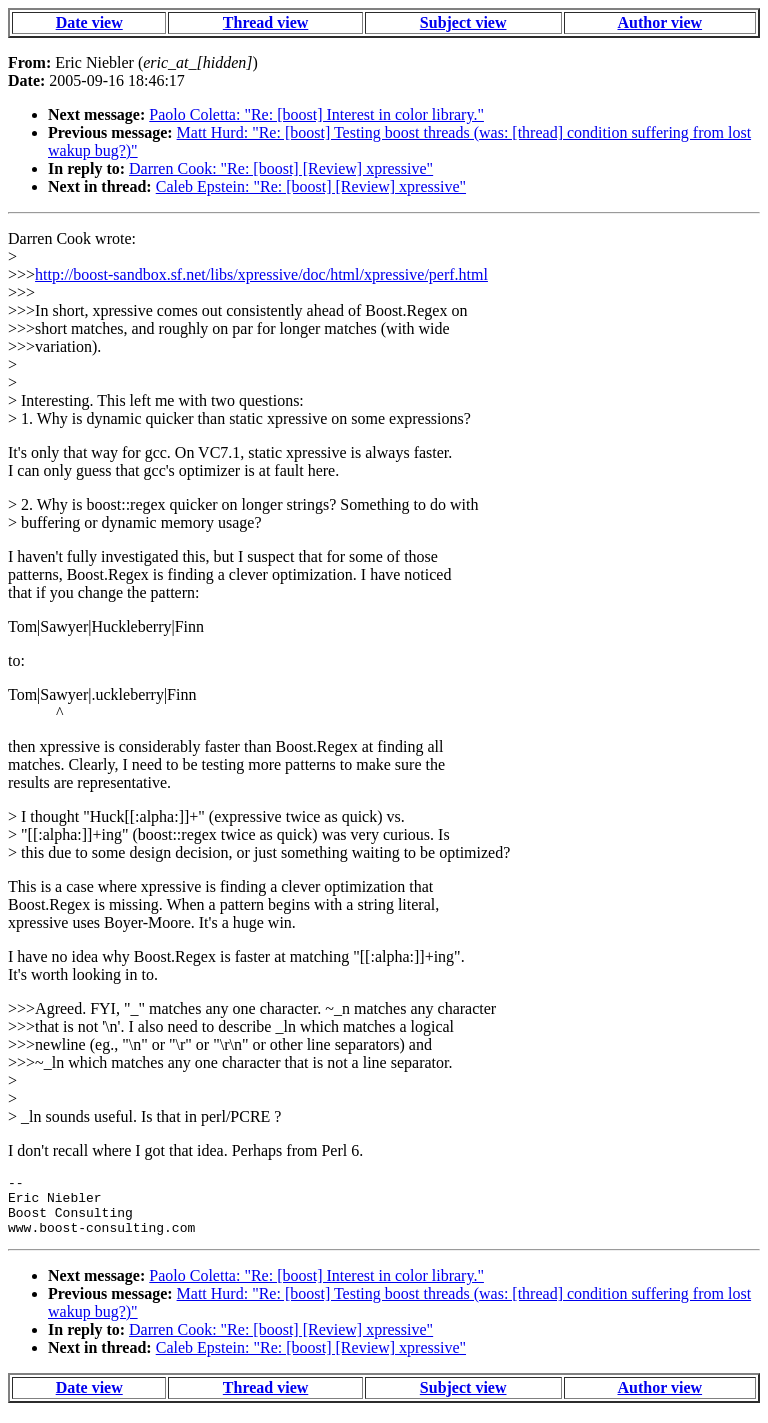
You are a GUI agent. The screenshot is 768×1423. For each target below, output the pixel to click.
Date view (89, 22)
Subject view (463, 22)
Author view (660, 22)
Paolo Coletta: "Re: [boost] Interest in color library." (316, 114)
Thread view (265, 22)
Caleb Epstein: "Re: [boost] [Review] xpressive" (311, 186)
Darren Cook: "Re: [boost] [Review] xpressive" (281, 168)
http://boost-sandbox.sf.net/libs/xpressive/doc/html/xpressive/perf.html (261, 274)
